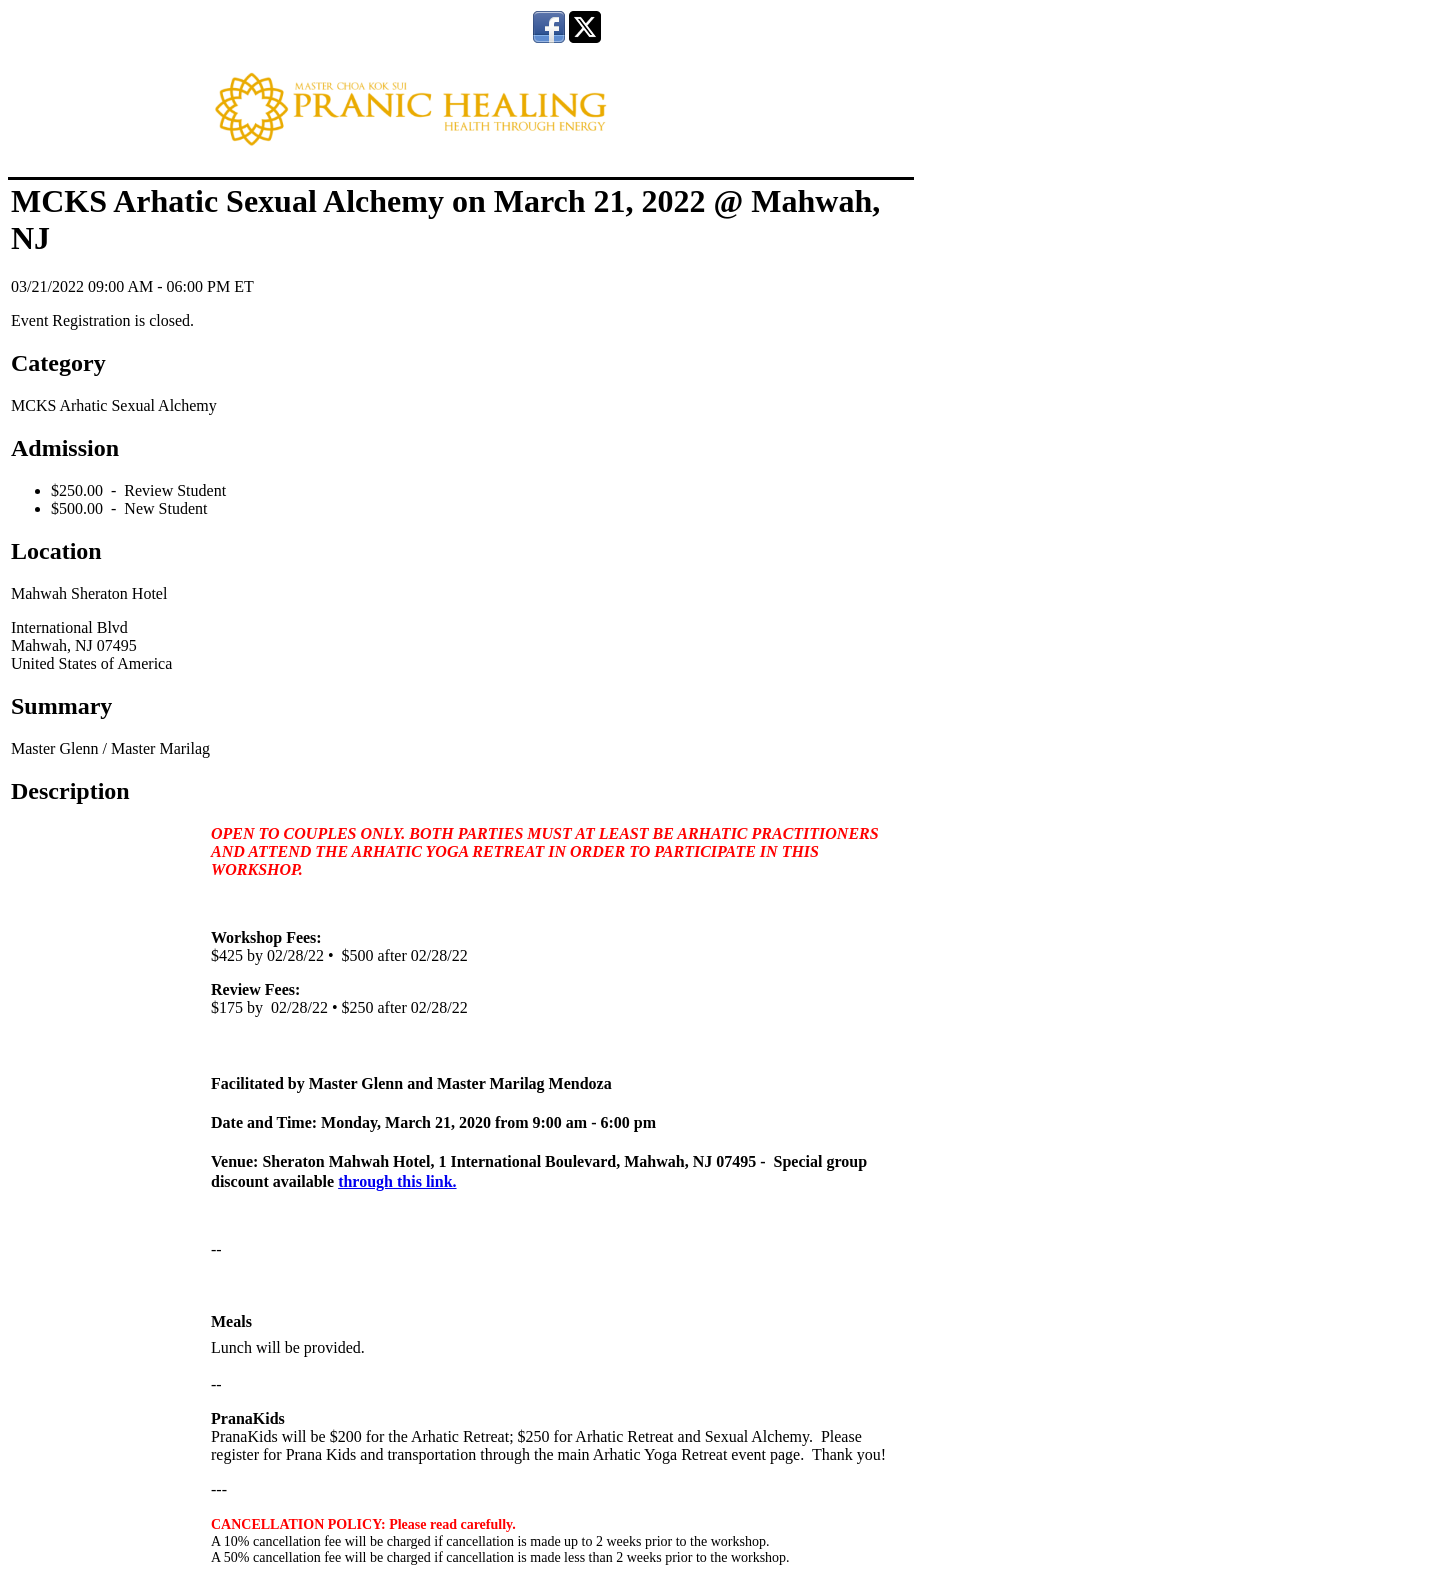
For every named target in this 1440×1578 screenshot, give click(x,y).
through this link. (397, 1181)
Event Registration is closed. (102, 320)
